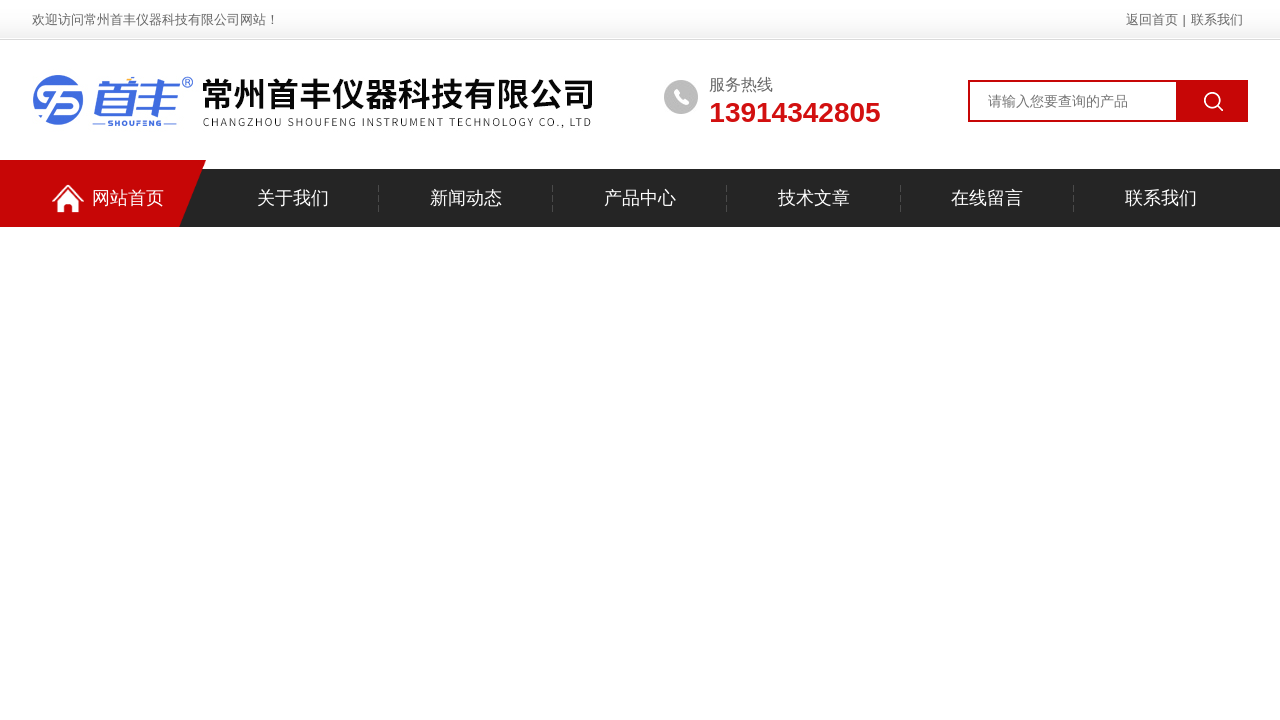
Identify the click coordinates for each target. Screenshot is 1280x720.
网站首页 (108, 198)
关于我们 (293, 198)
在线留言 (987, 198)
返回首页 (1152, 19)
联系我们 (1217, 19)
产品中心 (640, 198)
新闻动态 (466, 198)
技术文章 (814, 198)
